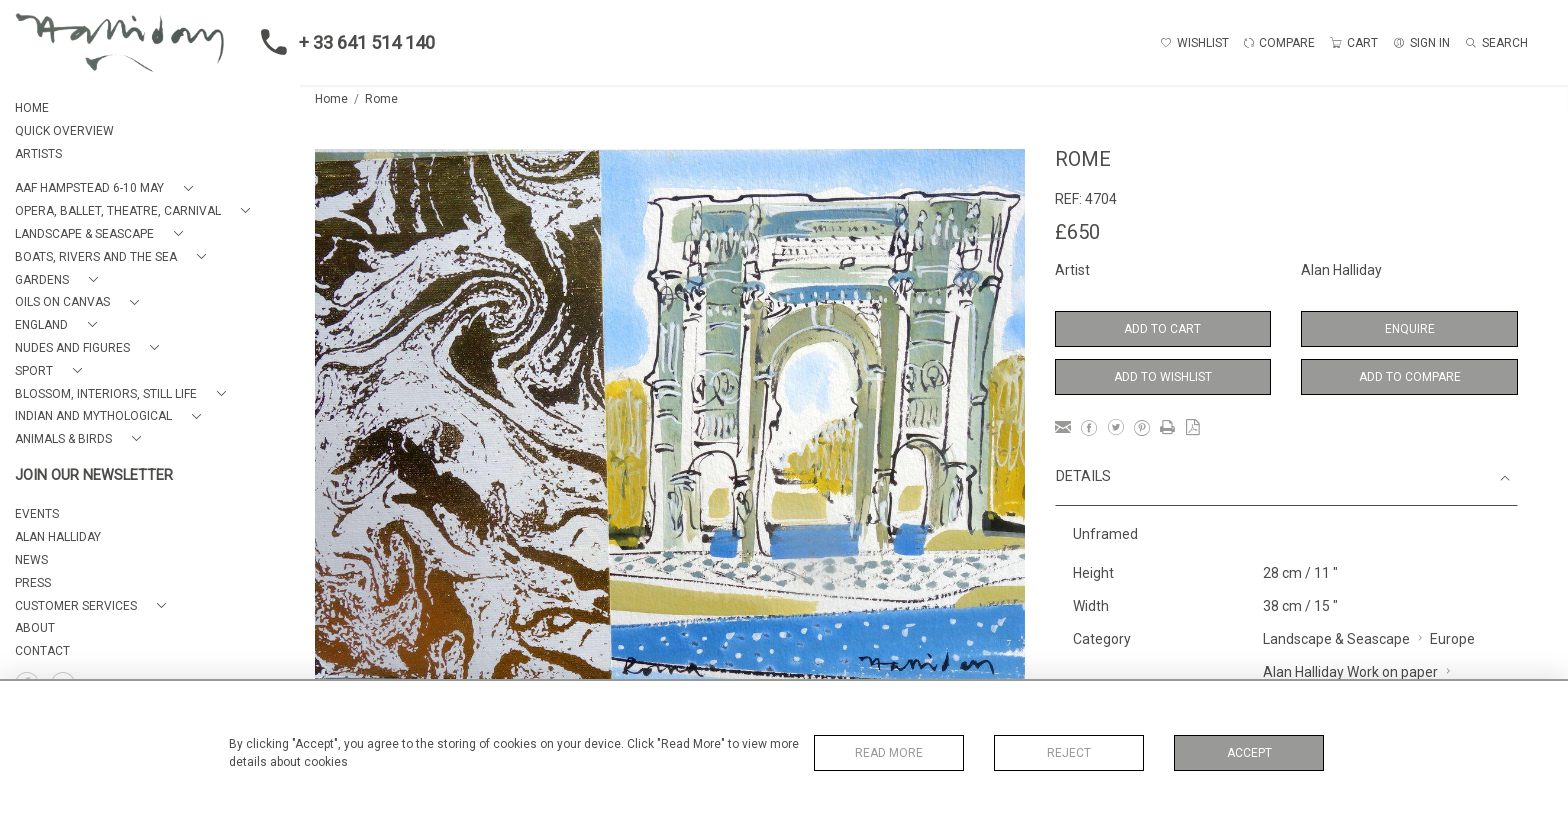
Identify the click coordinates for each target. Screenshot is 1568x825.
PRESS (33, 583)
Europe (1452, 639)
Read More (889, 753)
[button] (108, 188)
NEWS (31, 560)
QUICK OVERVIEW (64, 131)
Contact (42, 651)
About (35, 628)
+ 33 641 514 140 (342, 42)
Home (331, 99)
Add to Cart (1162, 329)
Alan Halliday (1341, 270)
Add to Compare (1410, 377)
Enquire (1410, 329)
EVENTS (37, 514)
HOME (32, 108)
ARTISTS (38, 154)
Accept (1249, 753)
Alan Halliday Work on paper (1350, 672)
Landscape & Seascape (1336, 639)
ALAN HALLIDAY (58, 537)
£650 (1077, 232)
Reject (1069, 753)
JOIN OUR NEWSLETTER (94, 475)
